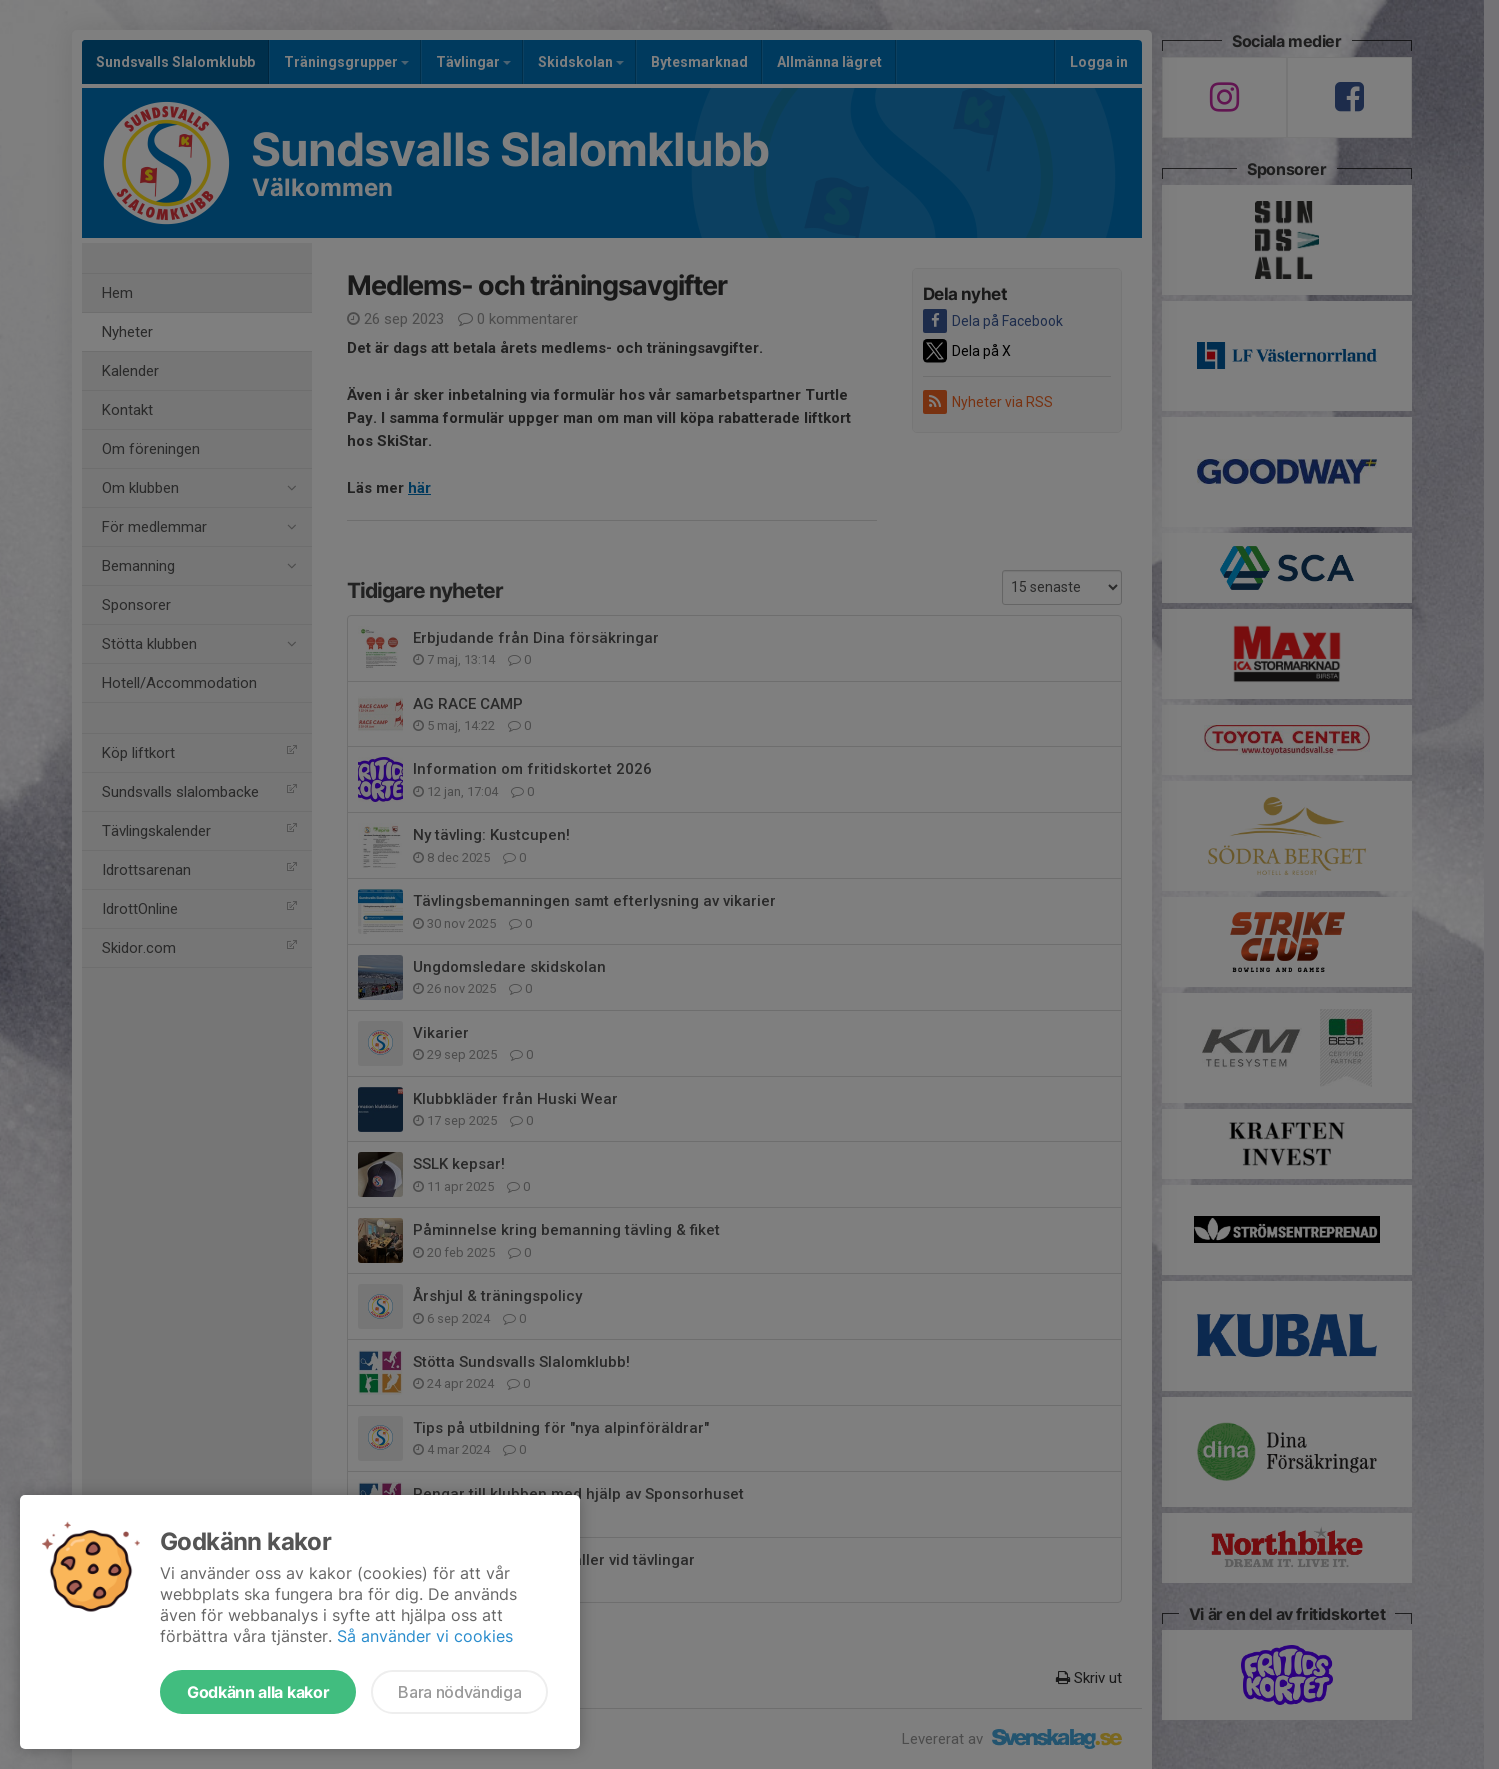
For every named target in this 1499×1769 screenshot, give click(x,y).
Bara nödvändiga (459, 1692)
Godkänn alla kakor (258, 1692)
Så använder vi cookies (425, 1636)
